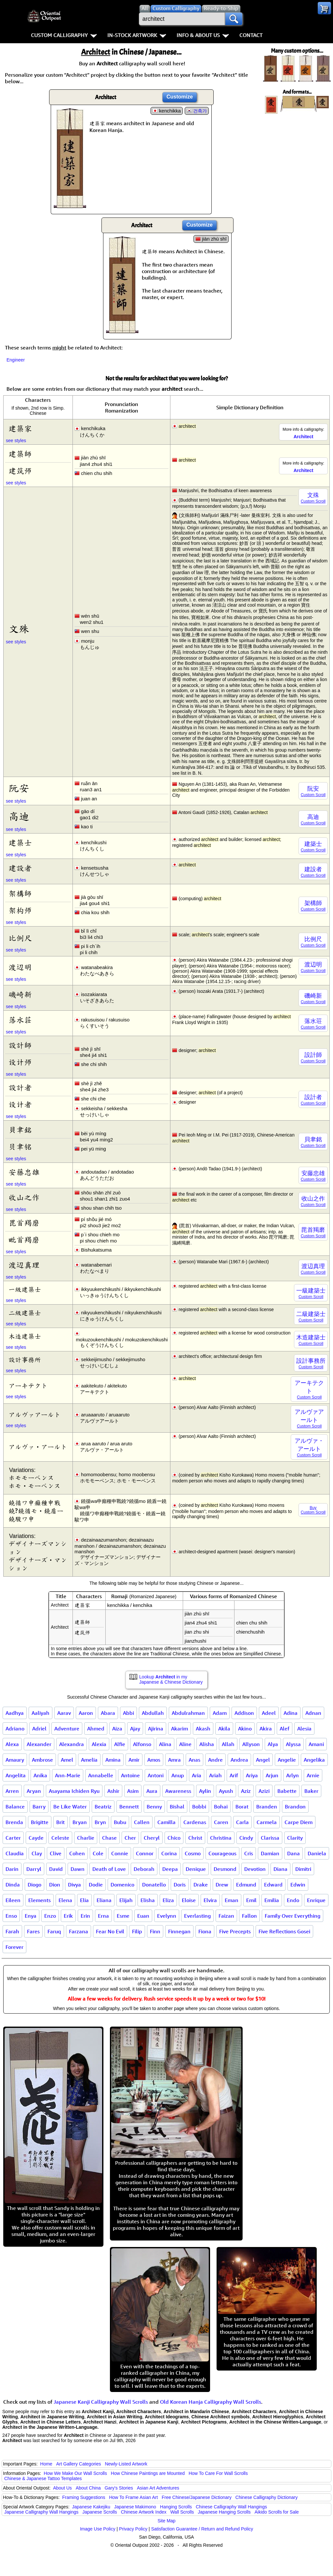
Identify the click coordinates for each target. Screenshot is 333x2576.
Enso (11, 1915)
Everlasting (197, 1915)
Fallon (249, 1915)
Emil (251, 1900)
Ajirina (155, 1728)
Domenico (122, 1884)
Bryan (80, 1822)
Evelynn (166, 1915)
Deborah (144, 1869)
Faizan (226, 1915)
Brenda (14, 1822)
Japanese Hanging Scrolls (224, 2512)
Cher (130, 1837)
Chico (173, 1837)
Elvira (210, 1900)
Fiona (204, 1931)
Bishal (177, 1806)
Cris (248, 1853)
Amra (174, 1759)
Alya (273, 1744)
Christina (221, 1837)
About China (88, 2488)
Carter (13, 1837)
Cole (98, 1853)
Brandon (295, 1806)
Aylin (205, 1791)
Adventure (66, 1728)
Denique (196, 1869)
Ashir (113, 1791)
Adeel (269, 1713)
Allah (228, 1744)
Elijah (126, 1900)
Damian (270, 1853)
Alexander (39, 1744)
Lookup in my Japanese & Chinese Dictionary (171, 1679)
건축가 (200, 110)
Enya (30, 1915)
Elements (39, 1900)
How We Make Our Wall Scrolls (75, 2473)
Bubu (120, 1822)
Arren (12, 1791)
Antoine (130, 1775)
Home (46, 2463)
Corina (169, 1853)
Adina (291, 1713)
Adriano (15, 1728)
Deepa (170, 1869)
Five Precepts (235, 1931)
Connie (119, 1853)
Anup (177, 1775)
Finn (155, 1931)
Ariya (252, 1775)
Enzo (50, 1915)
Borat (241, 1806)
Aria (196, 1775)
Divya (74, 1884)
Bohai (221, 1806)
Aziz (246, 1791)
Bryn (100, 1822)
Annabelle (100, 1775)
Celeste (60, 1837)
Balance (15, 1806)
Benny (154, 1806)
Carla (242, 1822)
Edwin (297, 1884)
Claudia (15, 1853)
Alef (284, 1728)
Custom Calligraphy (64, 35)
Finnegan (179, 1931)
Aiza (117, 1728)
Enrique (316, 1900)
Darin (12, 1869)
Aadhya (15, 1713)
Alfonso (142, 1744)
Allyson (251, 1744)
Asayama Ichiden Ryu (74, 1791)
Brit (60, 1822)
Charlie (85, 1837)
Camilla (166, 1822)
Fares (33, 1931)
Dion (54, 1884)
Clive (55, 1853)
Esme (123, 1915)
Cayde (36, 1837)
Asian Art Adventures (158, 2488)
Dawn (78, 1869)
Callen (142, 1822)
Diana (280, 1869)
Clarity (295, 1837)
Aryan (34, 1791)
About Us (62, 2488)
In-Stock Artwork (136, 35)
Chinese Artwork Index (143, 2512)
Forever (14, 1947)
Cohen (77, 1853)
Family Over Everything (292, 1915)
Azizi (264, 1791)
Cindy (246, 1837)
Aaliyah (40, 1713)
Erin (85, 1915)
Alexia (99, 1744)
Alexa (12, 1744)
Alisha (206, 1744)
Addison (244, 1713)
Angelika (314, 1759)
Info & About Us (203, 35)
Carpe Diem (299, 1822)
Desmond (225, 1869)
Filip (137, 1931)
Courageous (222, 1853)
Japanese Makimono (135, 2506)
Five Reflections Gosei (284, 1931)
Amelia (89, 1759)
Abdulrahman (188, 1713)
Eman (231, 1900)
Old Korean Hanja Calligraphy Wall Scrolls (210, 2402)
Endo (293, 1900)
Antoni (156, 1775)
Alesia (304, 1728)
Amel (67, 1759)
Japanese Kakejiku (91, 2506)
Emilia (271, 1900)
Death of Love (109, 1869)
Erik (68, 1915)
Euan (143, 1915)
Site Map (166, 2520)
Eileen (13, 1900)
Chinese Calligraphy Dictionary (266, 2497)
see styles (16, 440)
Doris (180, 1884)
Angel (263, 1759)
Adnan (313, 1713)
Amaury (15, 1759)
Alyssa (293, 1744)
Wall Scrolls (182, 2512)
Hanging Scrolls (176, 2506)
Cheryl (152, 1837)
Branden (266, 1806)
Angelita (16, 1775)
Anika (40, 1775)
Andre (215, 1759)
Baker (311, 1791)
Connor (144, 1853)
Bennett (129, 1806)
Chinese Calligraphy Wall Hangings (231, 2506)
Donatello (154, 1884)
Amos (153, 1759)
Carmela (267, 1822)
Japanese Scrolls (99, 2512)
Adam (220, 1713)
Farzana (78, 1931)
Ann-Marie (67, 1775)
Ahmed (95, 1728)
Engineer (16, 359)
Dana (293, 1853)
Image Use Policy (97, 2528)
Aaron (86, 1713)
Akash (203, 1728)
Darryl (33, 1869)
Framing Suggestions (83, 2497)
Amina (113, 1759)
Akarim (179, 1728)
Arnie (313, 1775)
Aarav (64, 1713)
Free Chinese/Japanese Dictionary (197, 2497)
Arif (234, 1775)
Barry (39, 1806)
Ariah (215, 1775)
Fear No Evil (110, 1931)
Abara (108, 1713)
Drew (222, 1884)
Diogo (34, 1884)
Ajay (135, 1728)
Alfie (119, 1744)
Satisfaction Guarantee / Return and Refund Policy (202, 2528)
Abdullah (153, 1713)
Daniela (317, 1853)
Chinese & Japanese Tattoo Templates (43, 2478)
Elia (84, 1900)
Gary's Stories (119, 2488)
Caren (221, 1822)
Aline (185, 1744)
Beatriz (103, 1806)
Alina (165, 1744)
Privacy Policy (133, 2528)
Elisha (147, 1900)
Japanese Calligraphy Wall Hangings (41, 2512)
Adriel (39, 1728)
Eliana (104, 1900)
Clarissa (270, 1837)
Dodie (96, 1884)
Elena (65, 1900)
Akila (224, 1728)
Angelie (287, 1759)
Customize (179, 96)
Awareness (178, 1791)
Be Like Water (70, 1806)
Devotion (255, 1869)
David (56, 1869)
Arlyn (292, 1775)
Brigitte (39, 1822)
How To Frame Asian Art (133, 2497)
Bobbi (199, 1806)
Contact (250, 35)
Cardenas (194, 1822)
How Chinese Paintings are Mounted (148, 2473)
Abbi (128, 1713)
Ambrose (42, 1759)
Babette (287, 1791)
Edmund (246, 1884)
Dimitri (303, 1869)
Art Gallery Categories (78, 2463)
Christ (195, 1837)
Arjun (272, 1775)
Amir (134, 1759)
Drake (200, 1884)
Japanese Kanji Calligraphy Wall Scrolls (101, 2402)
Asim (133, 1791)
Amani (316, 1744)
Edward (273, 1884)
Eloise (189, 1900)
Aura (151, 1791)
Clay (37, 1853)
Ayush (226, 1791)
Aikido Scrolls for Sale (277, 2512)
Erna (103, 1915)
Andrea (239, 1759)
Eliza (168, 1900)
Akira (266, 1728)
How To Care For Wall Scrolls (218, 2473)
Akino (245, 1728)
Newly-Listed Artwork (126, 2463)
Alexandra (71, 1744)
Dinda (13, 1884)
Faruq (54, 1931)
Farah (12, 1931)
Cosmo (193, 1853)
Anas (194, 1759)
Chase (109, 1837)
